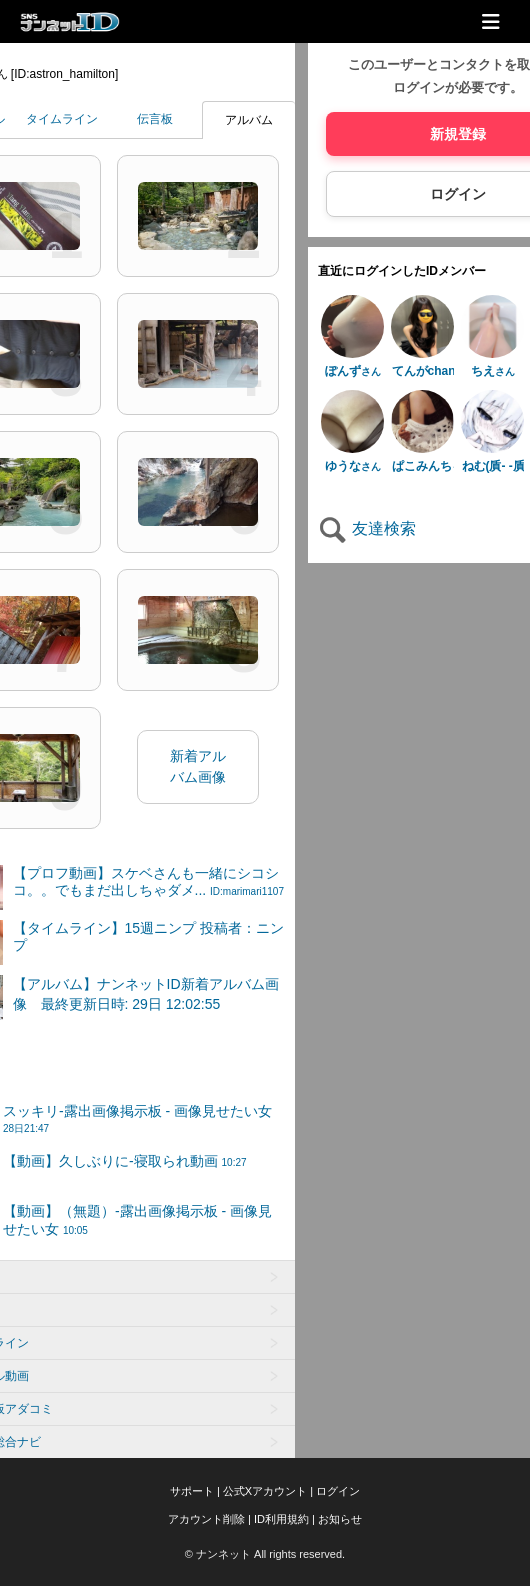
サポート (192, 1491)
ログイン (338, 1491)
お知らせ (340, 1519)
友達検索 (367, 528)
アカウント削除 (206, 1519)
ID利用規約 (281, 1519)
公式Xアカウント (265, 1491)
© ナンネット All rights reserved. (265, 1554)
